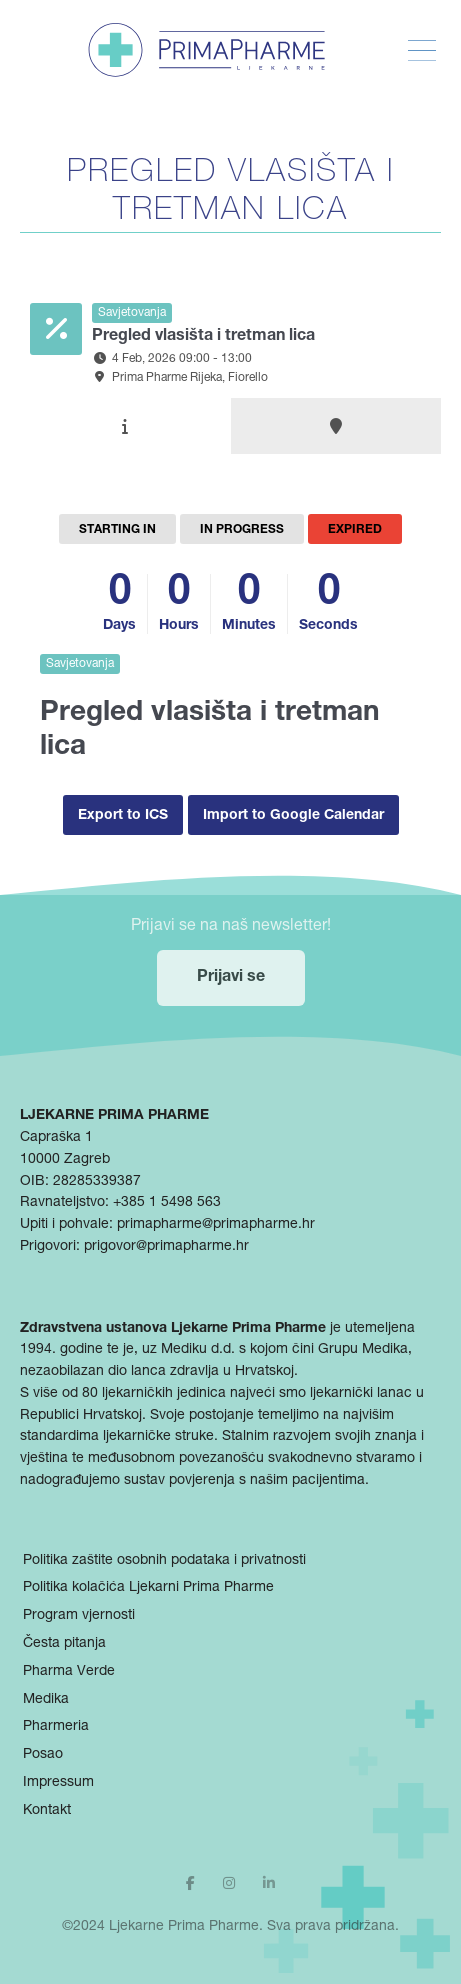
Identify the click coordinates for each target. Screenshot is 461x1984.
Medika (46, 1700)
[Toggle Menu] (422, 51)
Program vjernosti (79, 1616)
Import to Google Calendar (293, 816)
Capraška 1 (56, 1138)
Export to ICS (123, 816)
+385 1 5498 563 (167, 1203)
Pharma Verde (69, 1672)
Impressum (58, 1783)
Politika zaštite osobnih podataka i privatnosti (164, 1561)
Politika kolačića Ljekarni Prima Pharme (148, 1588)
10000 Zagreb (65, 1160)
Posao (43, 1755)
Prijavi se (231, 978)
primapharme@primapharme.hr (216, 1225)
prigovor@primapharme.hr (166, 1247)
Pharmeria (56, 1727)
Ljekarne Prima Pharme (184, 1927)
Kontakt (47, 1811)
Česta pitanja (64, 1644)
